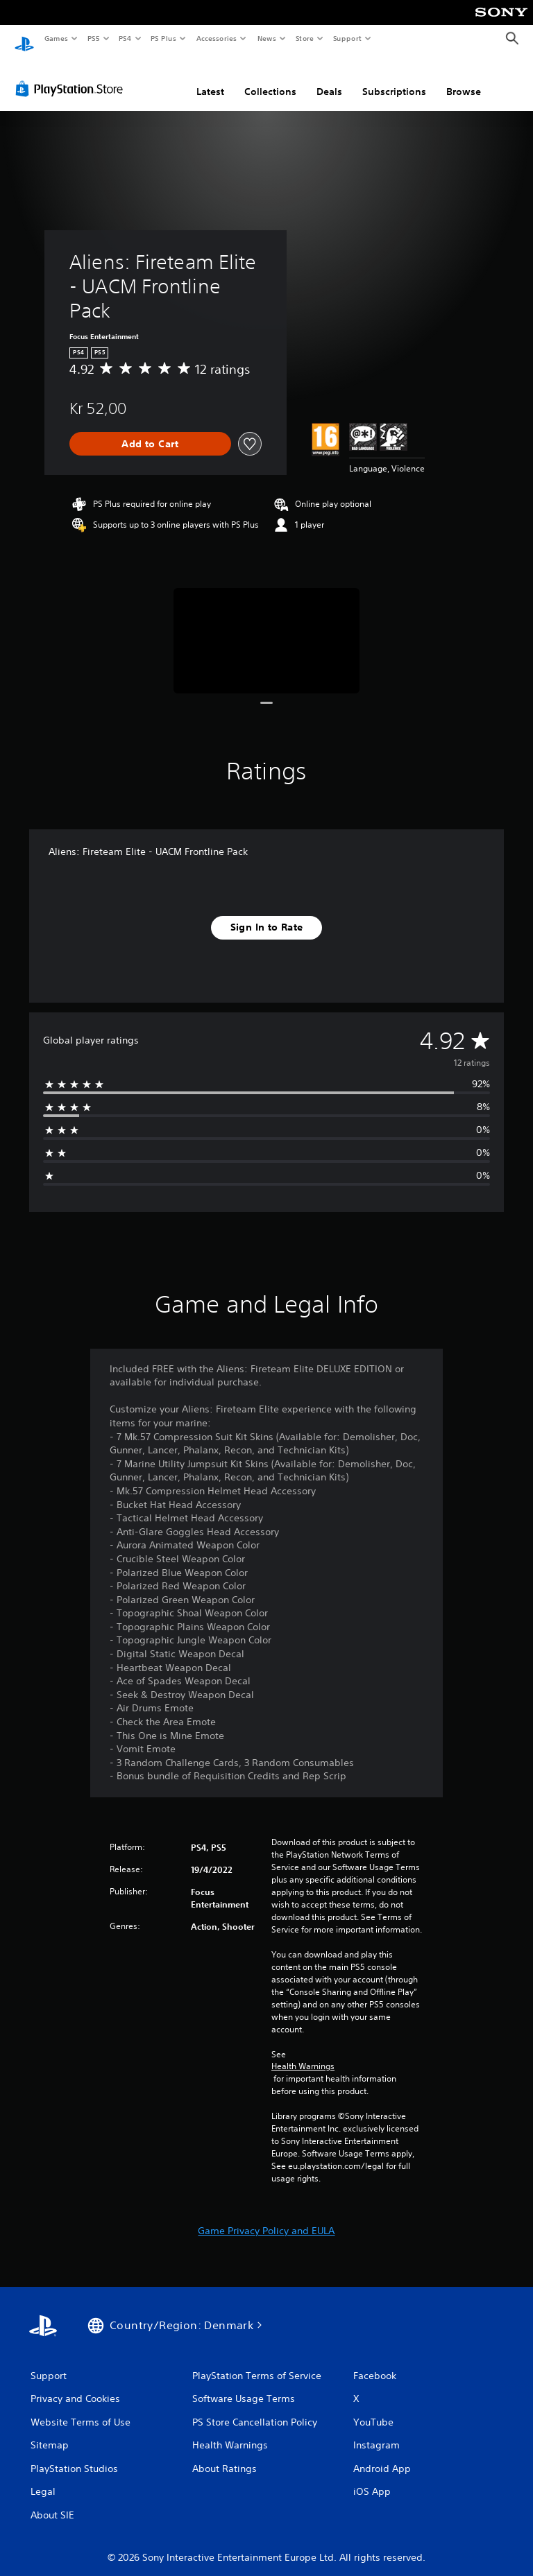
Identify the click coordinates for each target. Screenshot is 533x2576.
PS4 (125, 38)
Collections (270, 78)
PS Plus (164, 38)
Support (346, 38)
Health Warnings (303, 2053)
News (266, 38)
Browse (463, 78)
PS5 (93, 38)
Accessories (216, 38)
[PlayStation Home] (24, 39)
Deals (329, 78)
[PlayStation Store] (72, 75)
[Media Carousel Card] (267, 627)
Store (304, 38)
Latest (210, 78)
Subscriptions (394, 78)
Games (55, 38)
